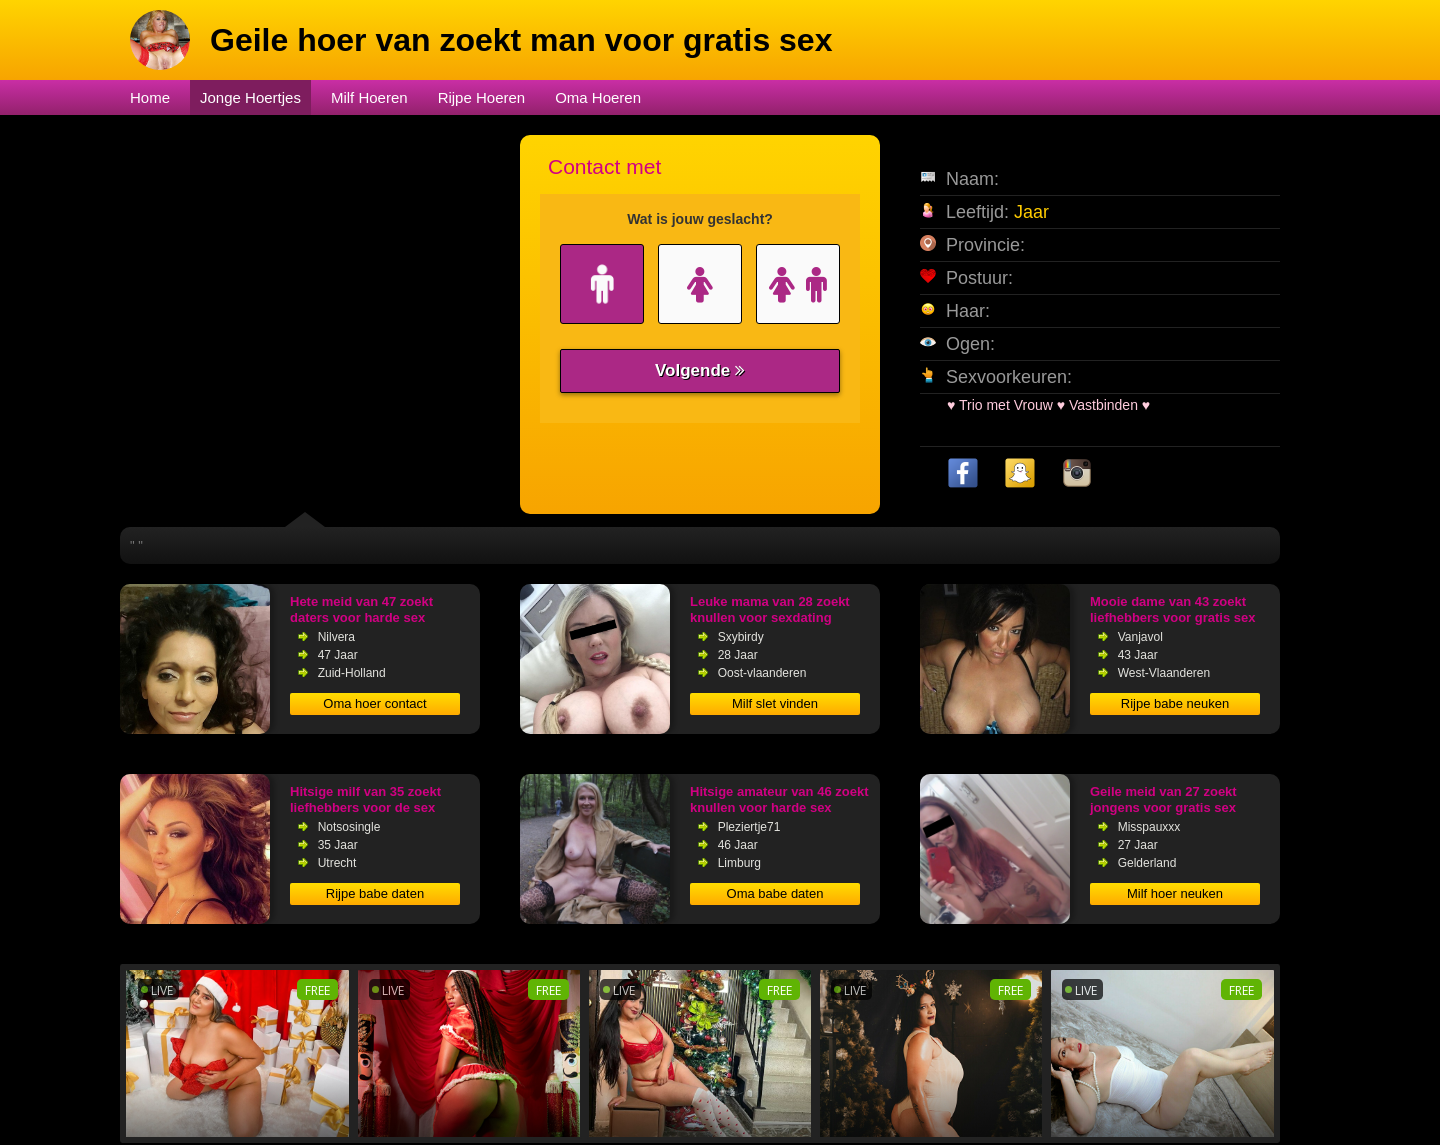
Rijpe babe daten (375, 893)
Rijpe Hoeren (482, 97)
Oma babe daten (775, 893)
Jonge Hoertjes (250, 97)
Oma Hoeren (598, 97)
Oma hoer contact (374, 703)
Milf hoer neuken (1175, 893)
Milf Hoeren (369, 97)
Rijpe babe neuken (1175, 703)
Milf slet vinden (775, 703)
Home (150, 97)
